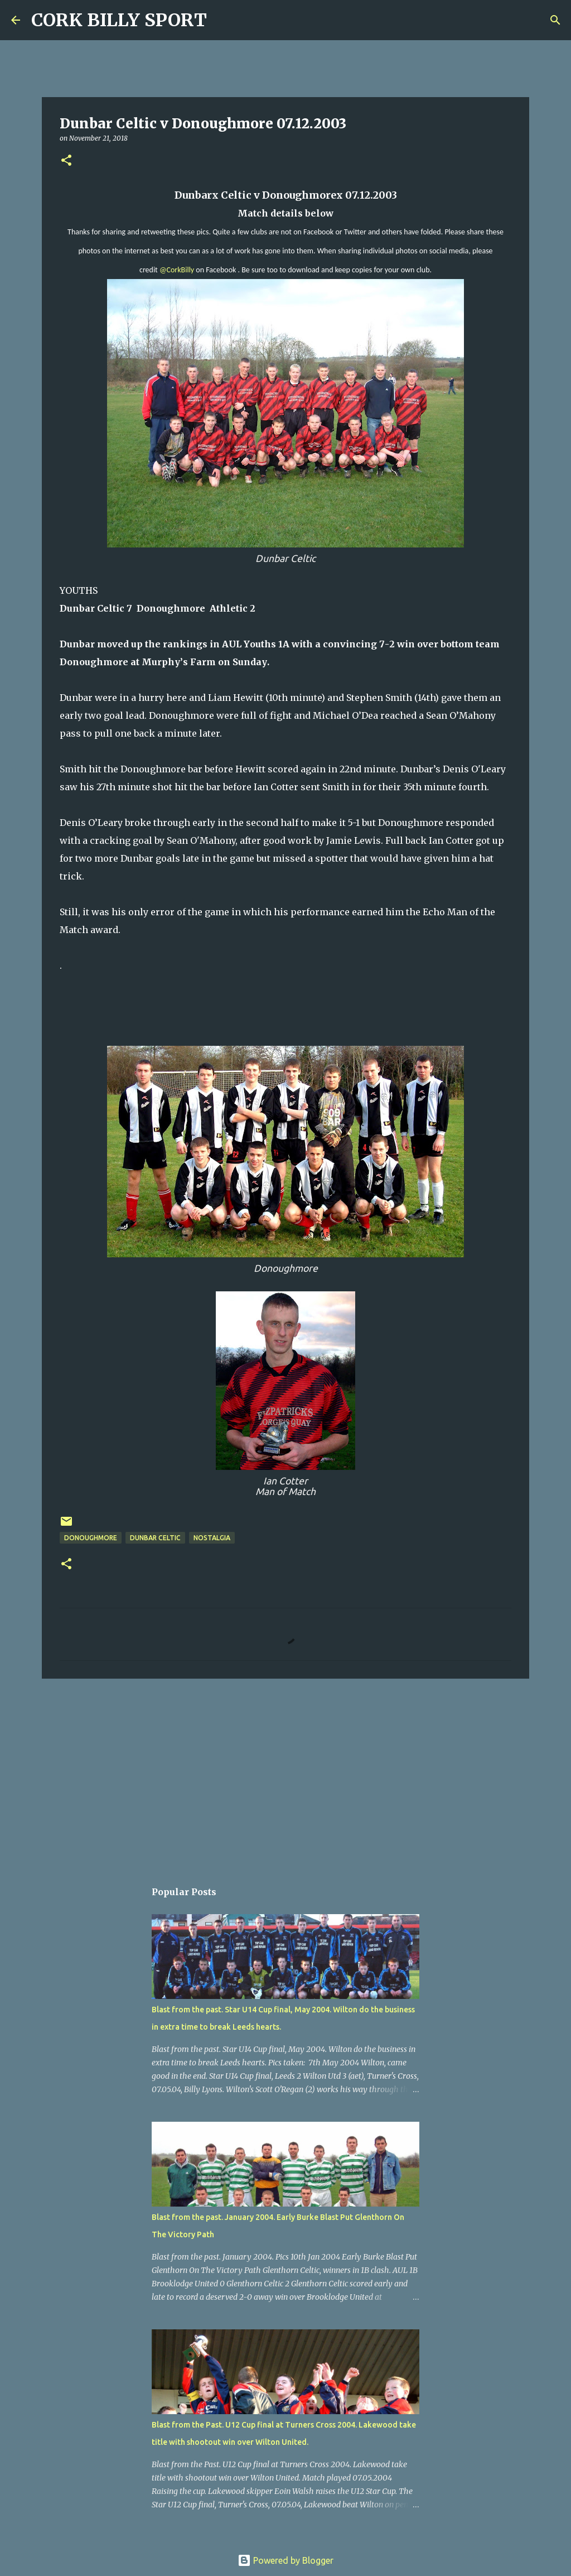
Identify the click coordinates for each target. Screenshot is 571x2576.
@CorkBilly (176, 270)
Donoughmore (90, 1537)
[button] (66, 161)
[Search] (222, 20)
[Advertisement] (285, 1773)
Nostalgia (211, 1537)
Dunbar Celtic (155, 1537)
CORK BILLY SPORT (119, 20)
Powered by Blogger (285, 2560)
